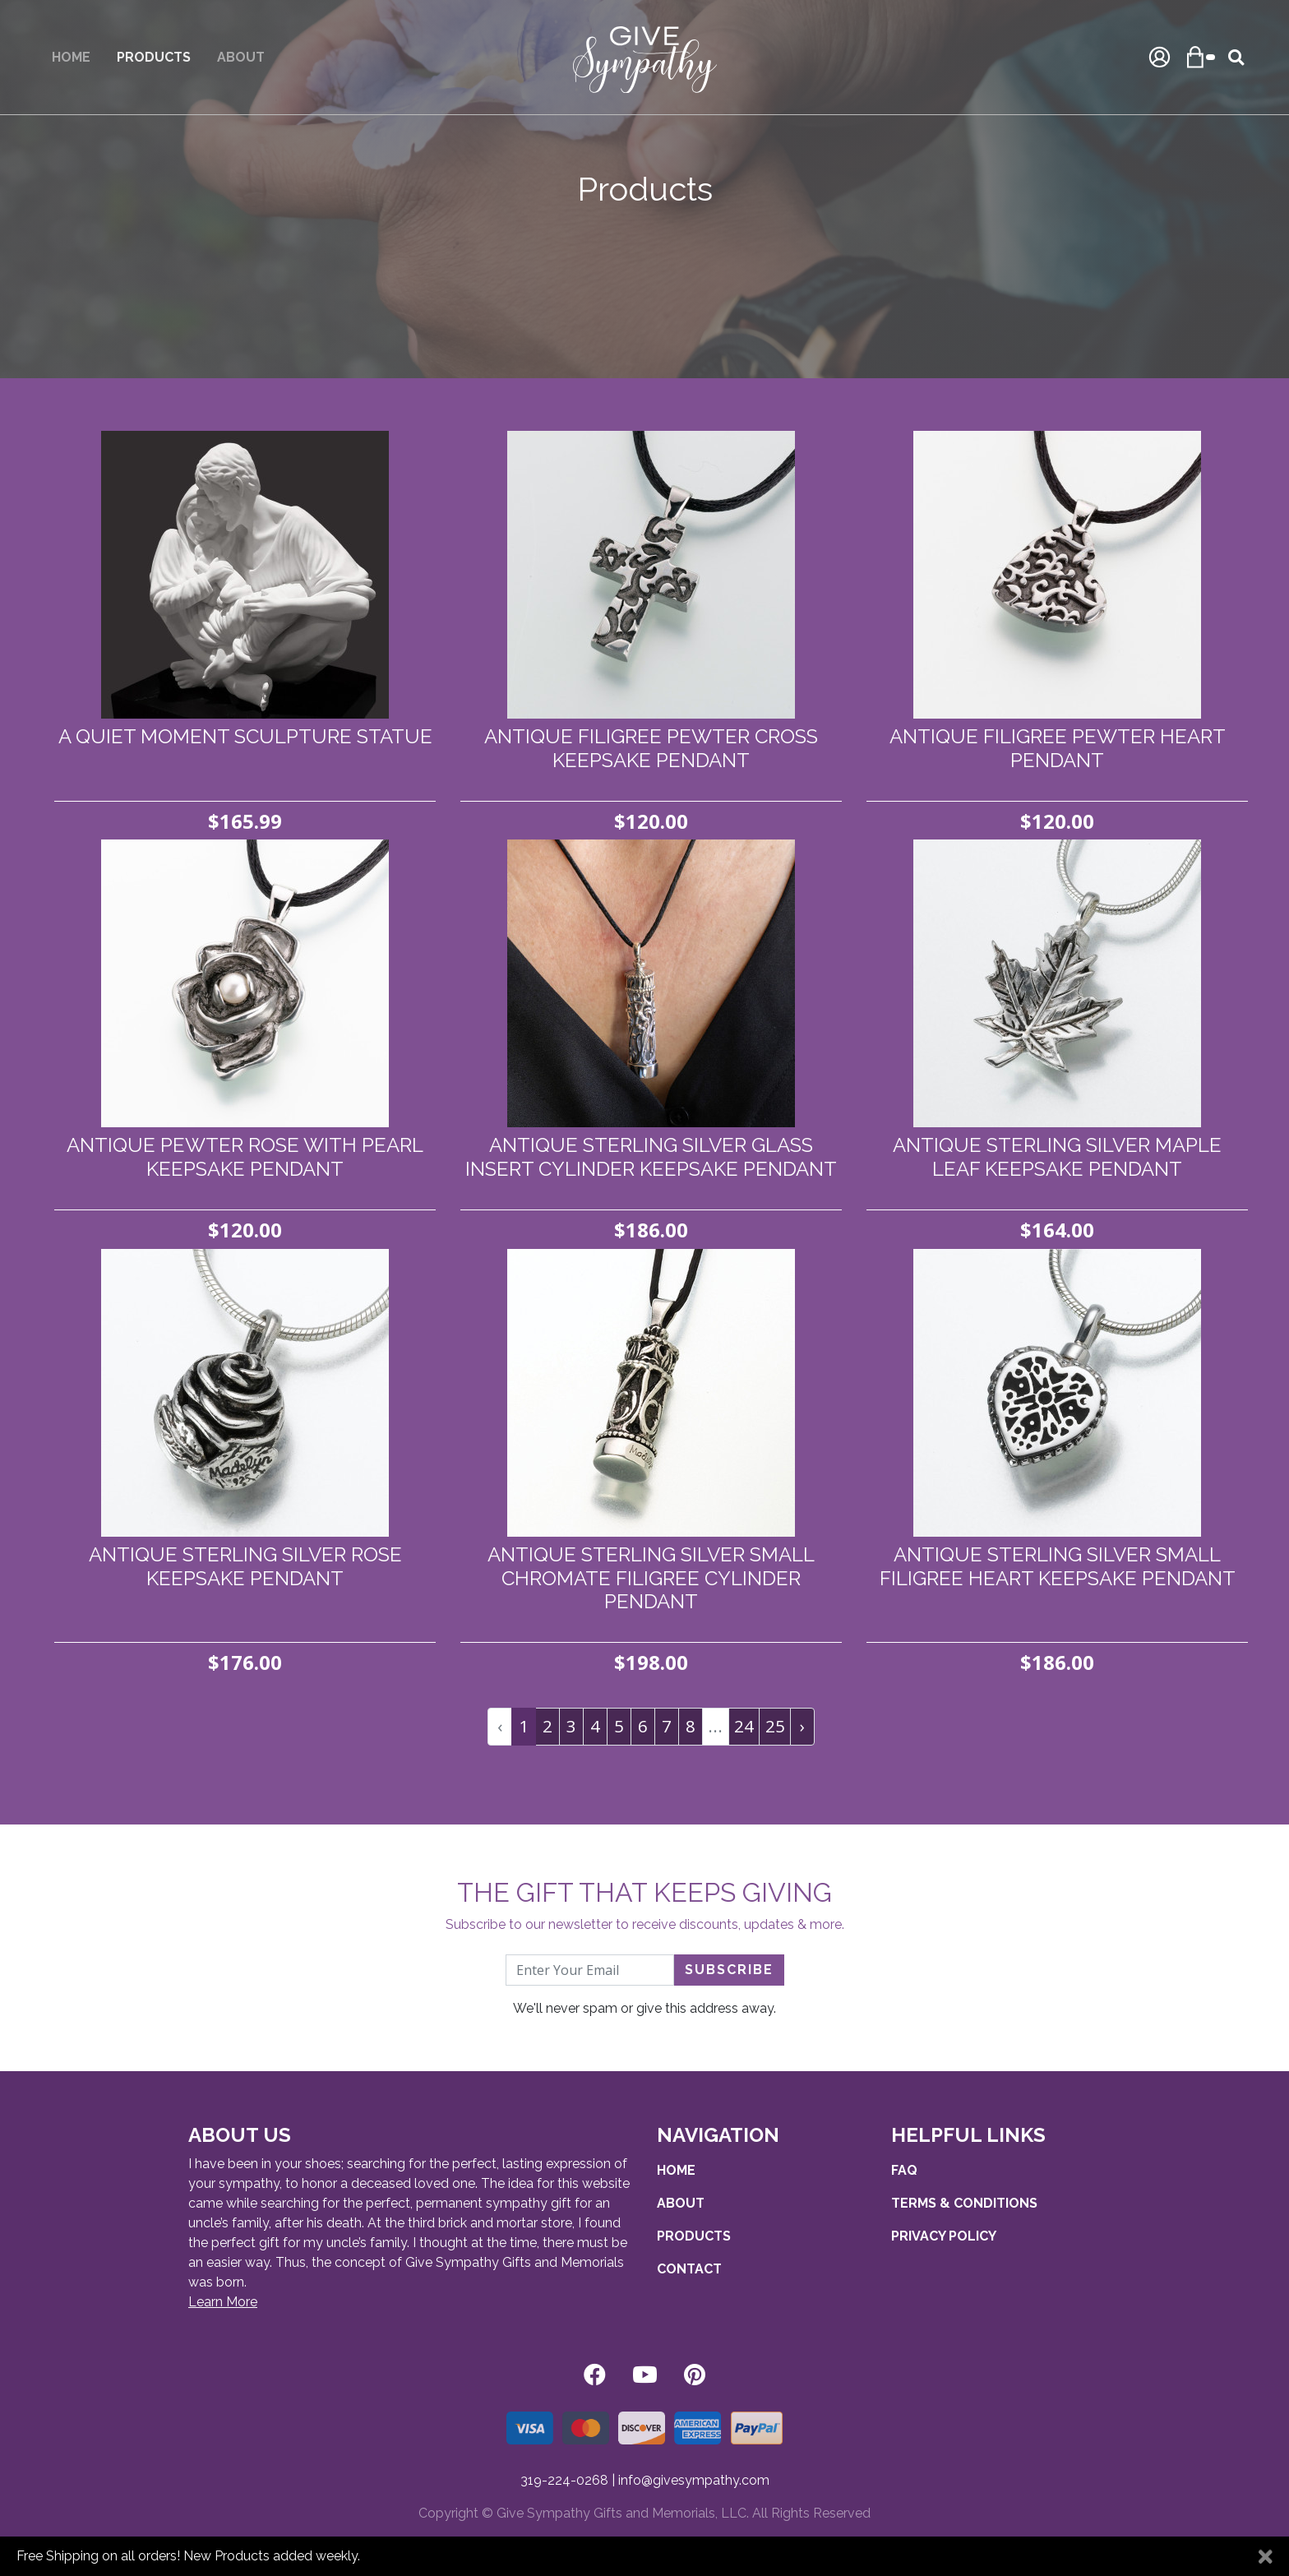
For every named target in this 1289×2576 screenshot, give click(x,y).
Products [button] (154, 57)
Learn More (222, 2302)
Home (71, 57)
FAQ (904, 2170)
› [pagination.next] (802, 1725)
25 (775, 1725)
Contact (689, 2269)
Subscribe (729, 1969)
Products (694, 2236)
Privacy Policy (943, 2236)
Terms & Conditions (964, 2203)
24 (744, 1725)
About (241, 57)
